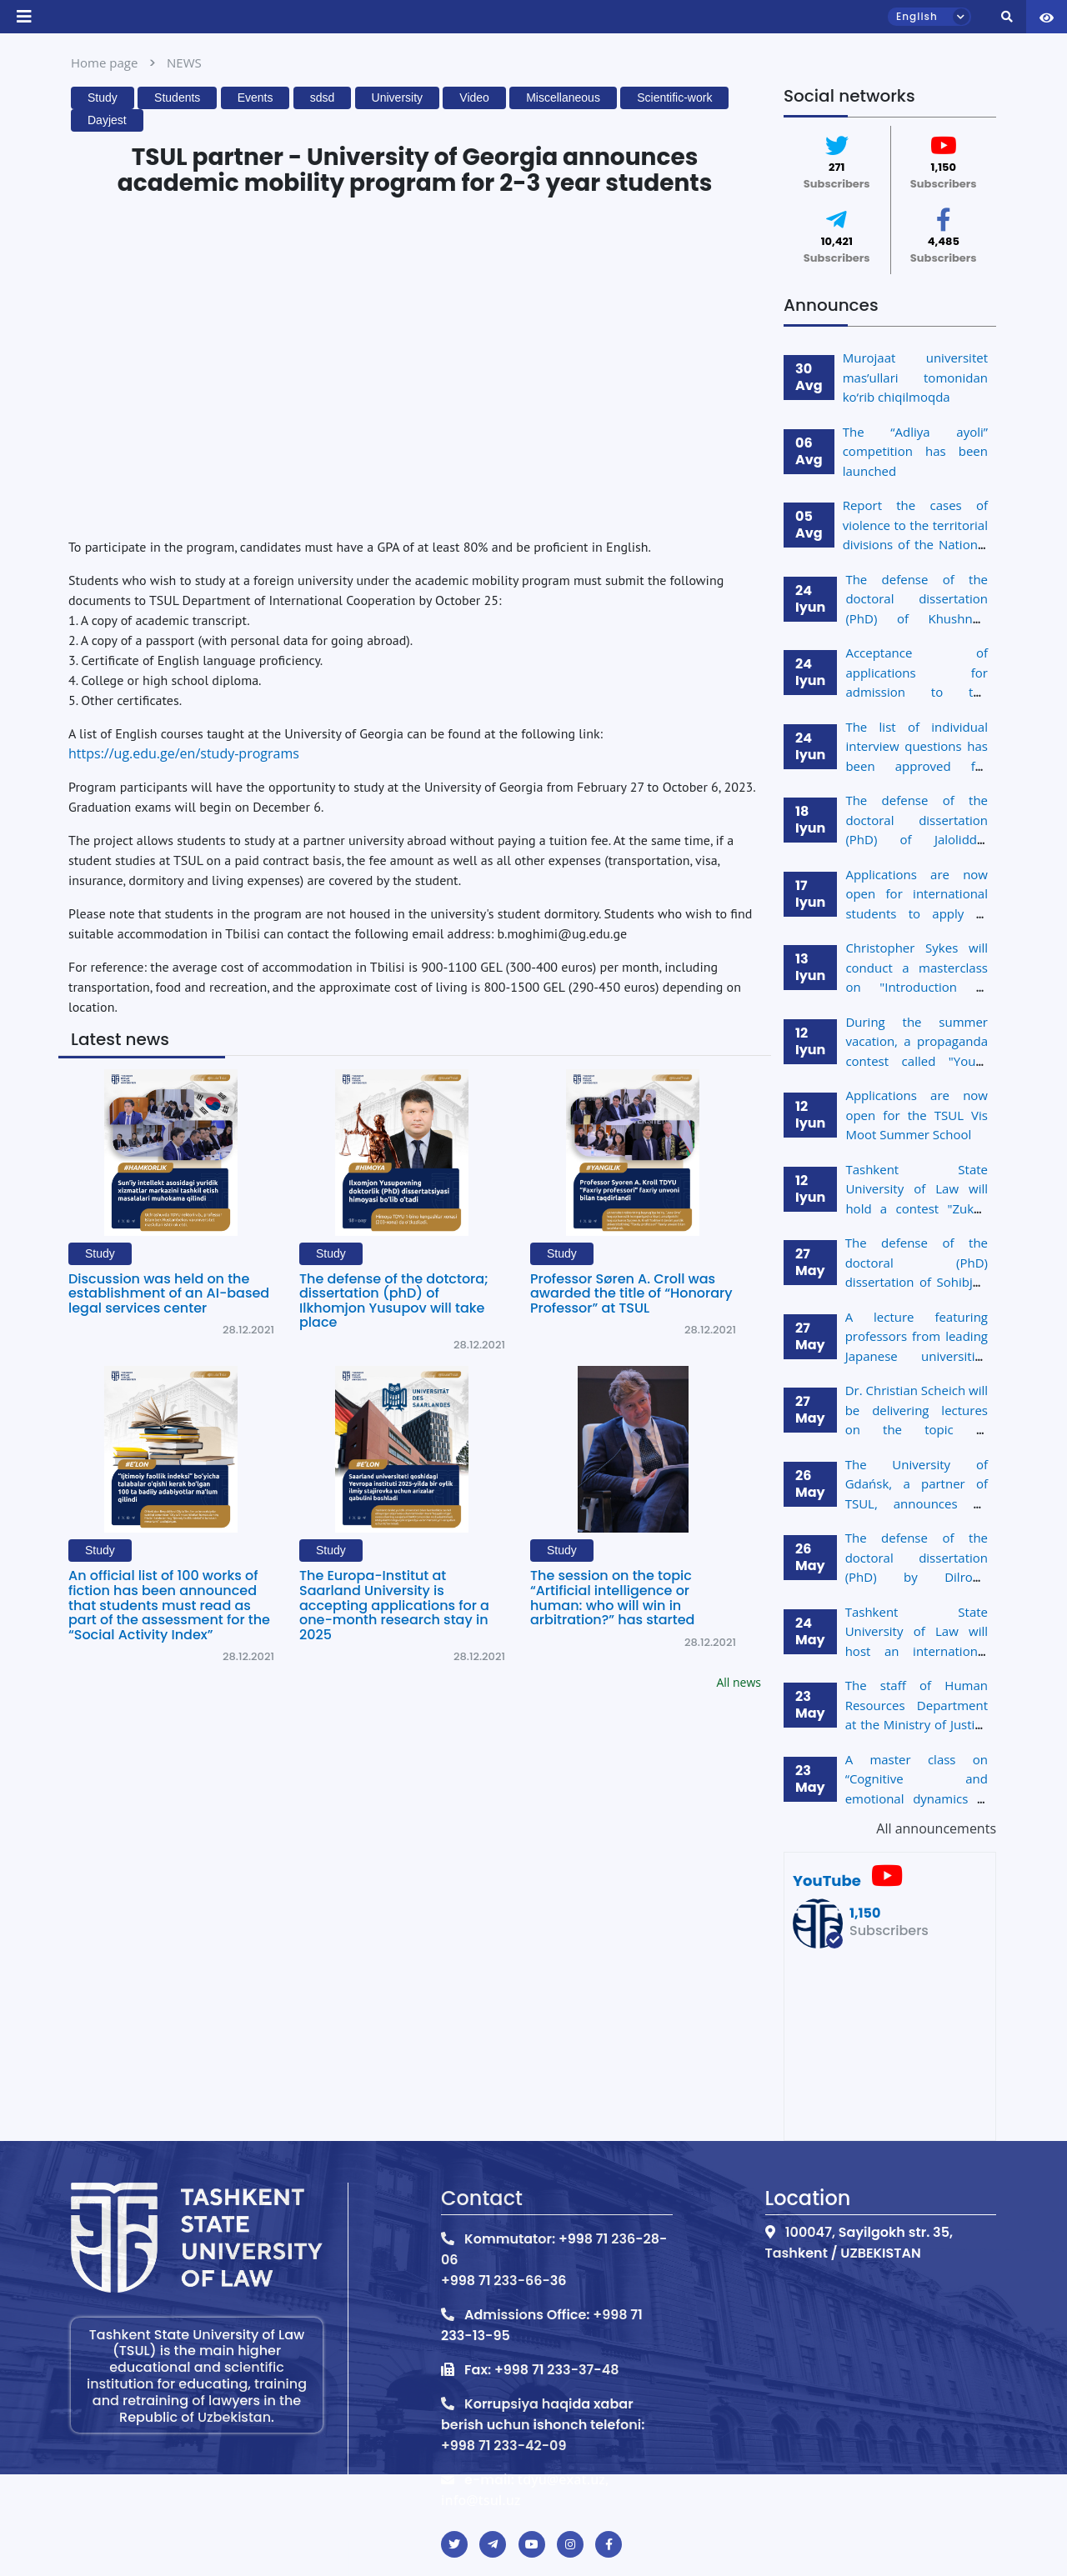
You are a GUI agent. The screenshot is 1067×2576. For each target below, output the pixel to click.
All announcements (936, 1828)
